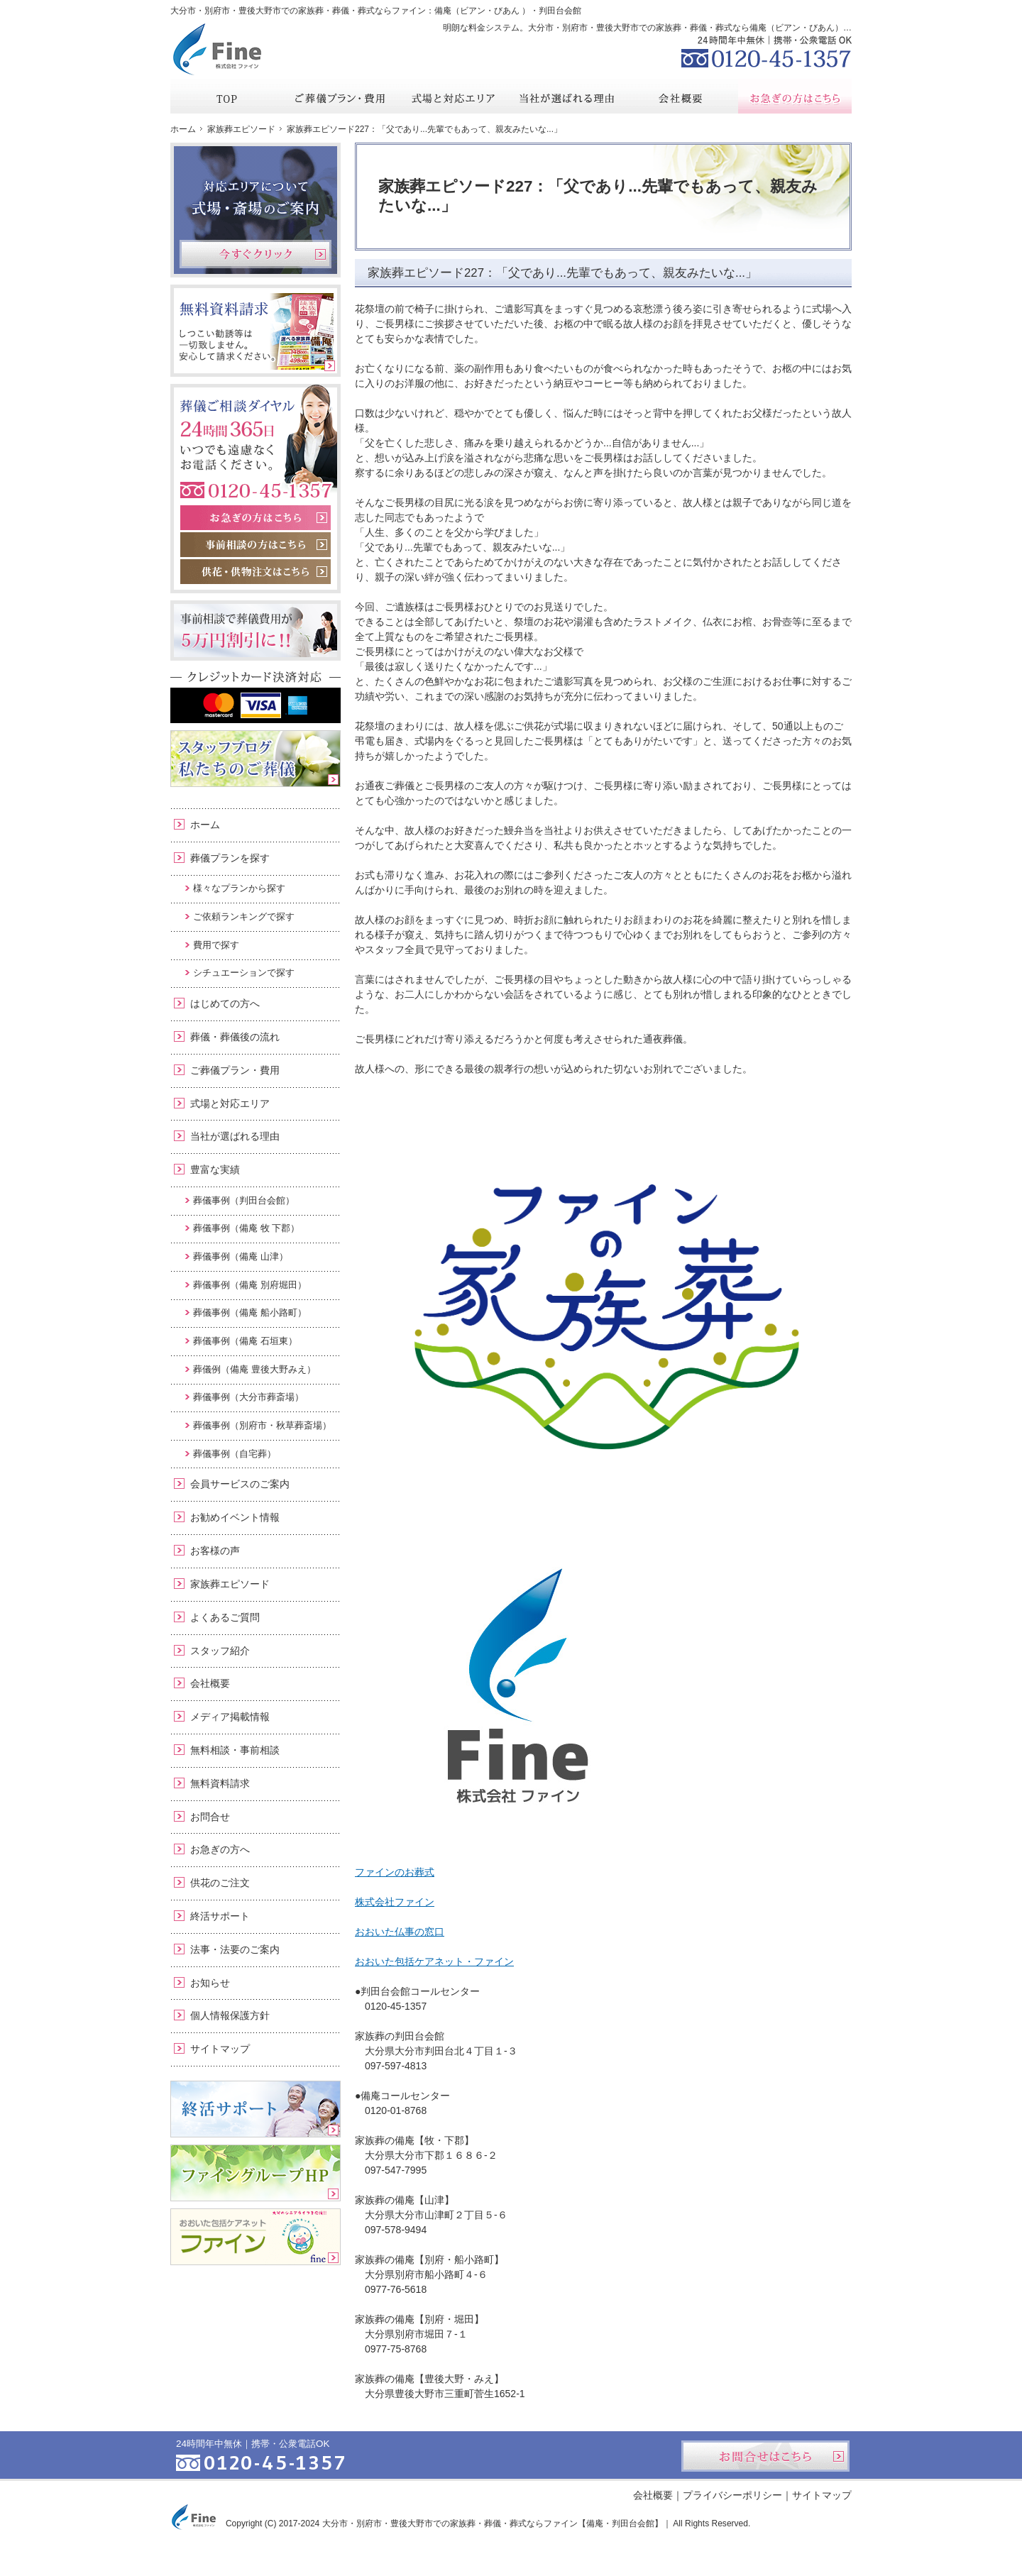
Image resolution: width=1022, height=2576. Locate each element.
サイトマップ (220, 2048)
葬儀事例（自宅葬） (234, 1453)
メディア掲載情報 (230, 1716)
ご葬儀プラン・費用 (235, 1070)
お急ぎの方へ (220, 1849)
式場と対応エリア (230, 1103)
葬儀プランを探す (230, 858)
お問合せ (210, 1816)
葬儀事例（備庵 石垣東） (245, 1341)
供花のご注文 (220, 1882)
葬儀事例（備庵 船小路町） (250, 1312)
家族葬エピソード (230, 1584)
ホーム (205, 824)
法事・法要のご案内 (235, 1949)
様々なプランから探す (239, 888)
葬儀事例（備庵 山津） (240, 1256)
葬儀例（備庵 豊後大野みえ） (254, 1369)
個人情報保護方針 (230, 2015)
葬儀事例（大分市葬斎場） (248, 1397)
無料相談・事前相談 (235, 1750)
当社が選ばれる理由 (235, 1136)
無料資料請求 (220, 1783)
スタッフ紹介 (220, 1650)
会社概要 (210, 1683)
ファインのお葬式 (394, 1872)
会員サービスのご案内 (240, 1484)
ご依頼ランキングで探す (244, 916)
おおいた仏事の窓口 (399, 1931)
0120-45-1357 (766, 49)
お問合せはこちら (765, 2456)
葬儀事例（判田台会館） (244, 1200)
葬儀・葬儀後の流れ (235, 1036)
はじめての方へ (225, 1003)
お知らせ (210, 1982)
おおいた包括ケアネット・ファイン (434, 1961)
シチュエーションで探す (244, 972)
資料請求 (744, 10)
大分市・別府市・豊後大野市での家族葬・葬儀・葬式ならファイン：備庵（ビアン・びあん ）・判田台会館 (375, 11)
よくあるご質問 (225, 1617)
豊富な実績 (215, 1169)
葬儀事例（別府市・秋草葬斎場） (262, 1425)
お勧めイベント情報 (235, 1517)
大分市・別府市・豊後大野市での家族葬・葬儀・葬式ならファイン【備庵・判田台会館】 (492, 2523)
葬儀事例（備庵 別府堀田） (250, 1284)
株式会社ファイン (394, 1902)
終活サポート (220, 1916)
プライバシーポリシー (732, 2495)
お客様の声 (215, 1550)
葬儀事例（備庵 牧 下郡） (246, 1228)
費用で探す (216, 945)
